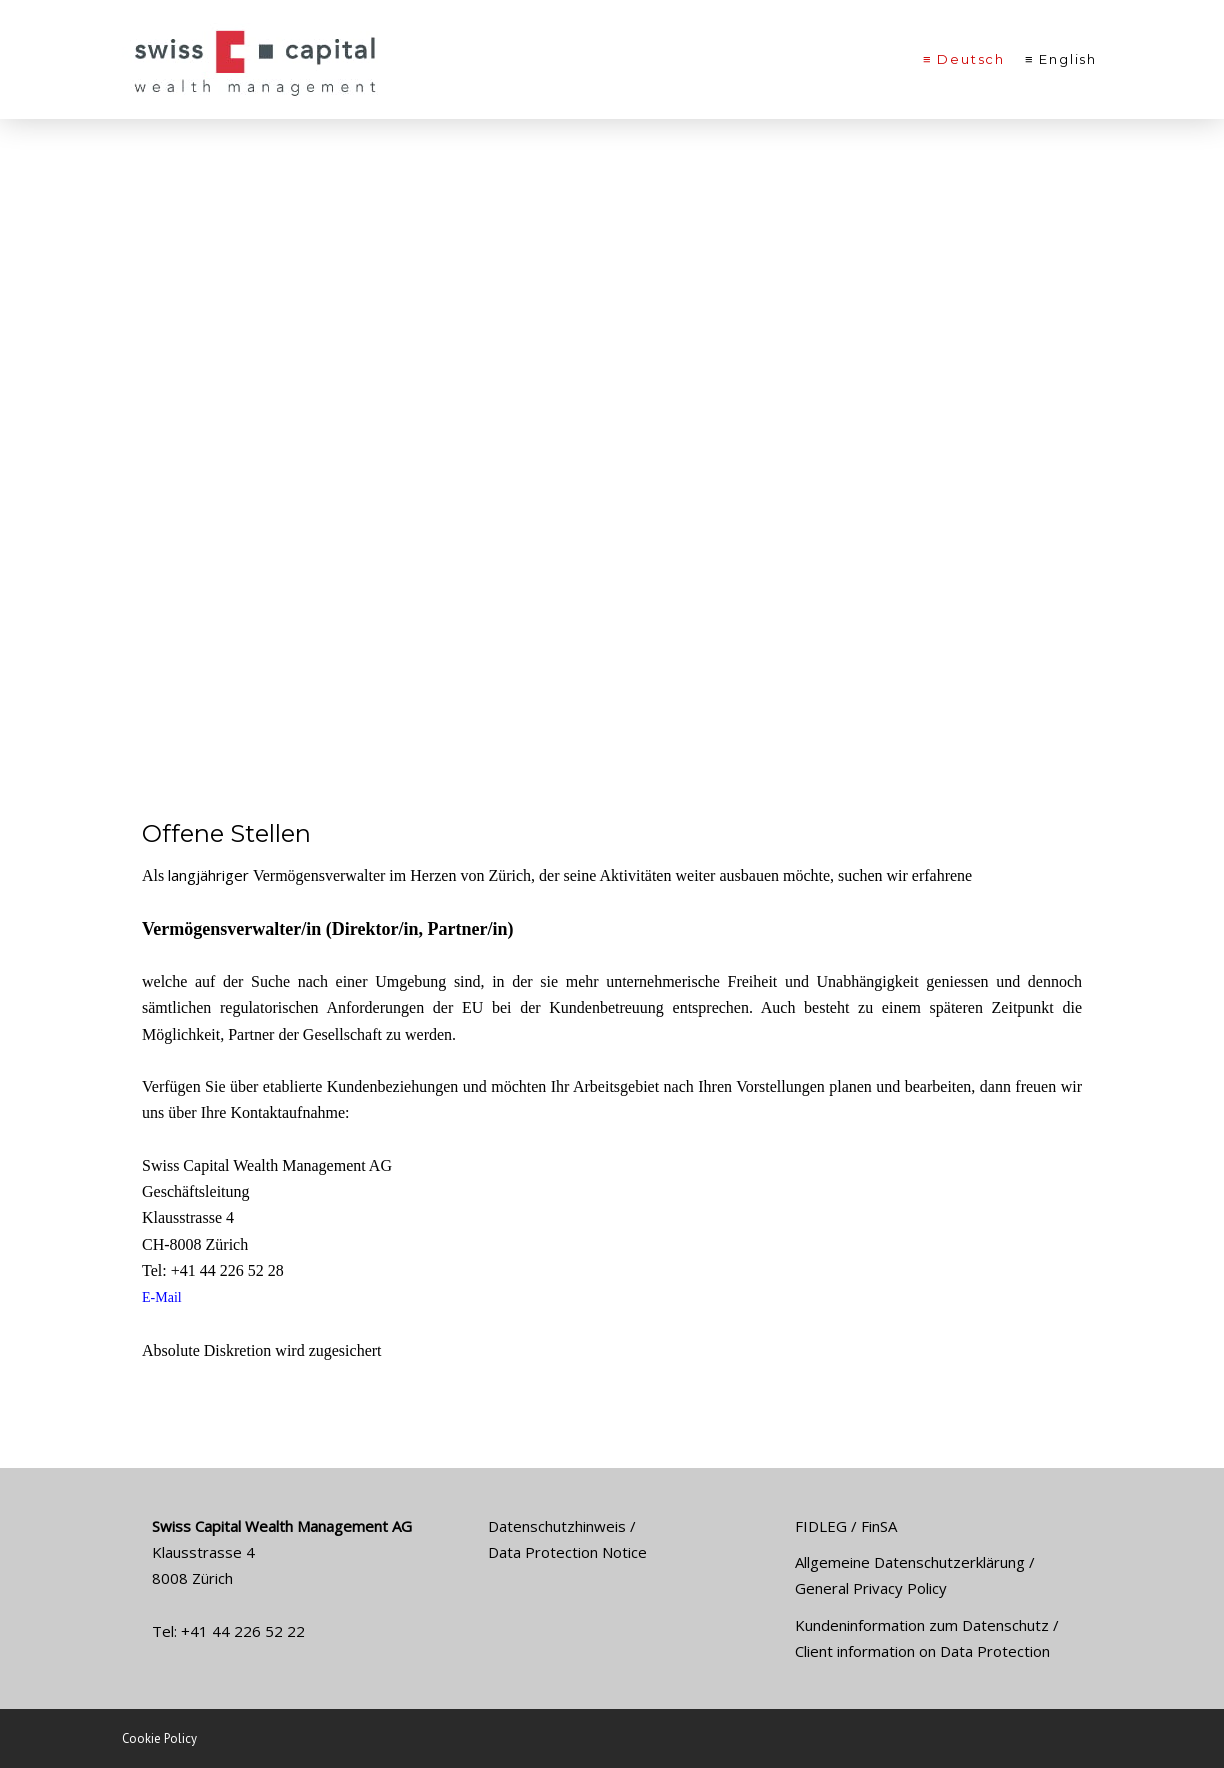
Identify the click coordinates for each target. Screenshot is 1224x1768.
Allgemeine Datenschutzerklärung (910, 1562)
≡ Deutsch (964, 59)
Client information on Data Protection (922, 1651)
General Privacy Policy (871, 1588)
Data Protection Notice (567, 1552)
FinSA (879, 1526)
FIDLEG (821, 1526)
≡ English (1061, 59)
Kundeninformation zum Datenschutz (922, 1625)
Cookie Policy (159, 1738)
